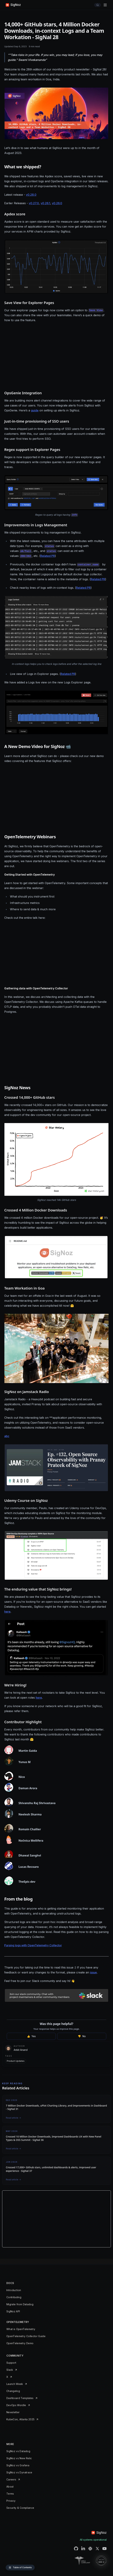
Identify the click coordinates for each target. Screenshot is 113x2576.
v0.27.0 (34, 203)
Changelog (13, 2390)
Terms (10, 2493)
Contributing (13, 2297)
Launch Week (14, 2383)
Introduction (13, 2290)
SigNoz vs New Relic (19, 2458)
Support (11, 2362)
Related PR (47, 556)
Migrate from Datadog (19, 2304)
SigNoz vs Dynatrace (19, 2472)
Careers (11, 2479)
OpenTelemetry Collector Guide (25, 2336)
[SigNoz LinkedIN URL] (83, 2548)
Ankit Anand (21, 2049)
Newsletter (13, 2412)
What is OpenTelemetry (20, 2329)
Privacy (10, 2500)
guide (35, 410)
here (7, 1611)
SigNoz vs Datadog (18, 2451)
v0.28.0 (31, 194)
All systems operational (93, 2539)
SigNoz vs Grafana (17, 2465)
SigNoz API (13, 2311)
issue (93, 1972)
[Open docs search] (97, 5)
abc (6, 1436)
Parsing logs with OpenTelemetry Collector (33, 1945)
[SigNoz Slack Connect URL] (90, 2548)
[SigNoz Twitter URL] (97, 2548)
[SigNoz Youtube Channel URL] (104, 2548)
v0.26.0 (57, 203)
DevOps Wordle (16, 2405)
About (10, 2486)
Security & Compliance (20, 2507)
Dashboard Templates (20, 2398)
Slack (9, 2369)
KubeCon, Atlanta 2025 (20, 2419)
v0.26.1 (45, 203)
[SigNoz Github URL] (76, 2548)
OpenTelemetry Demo (19, 2343)
